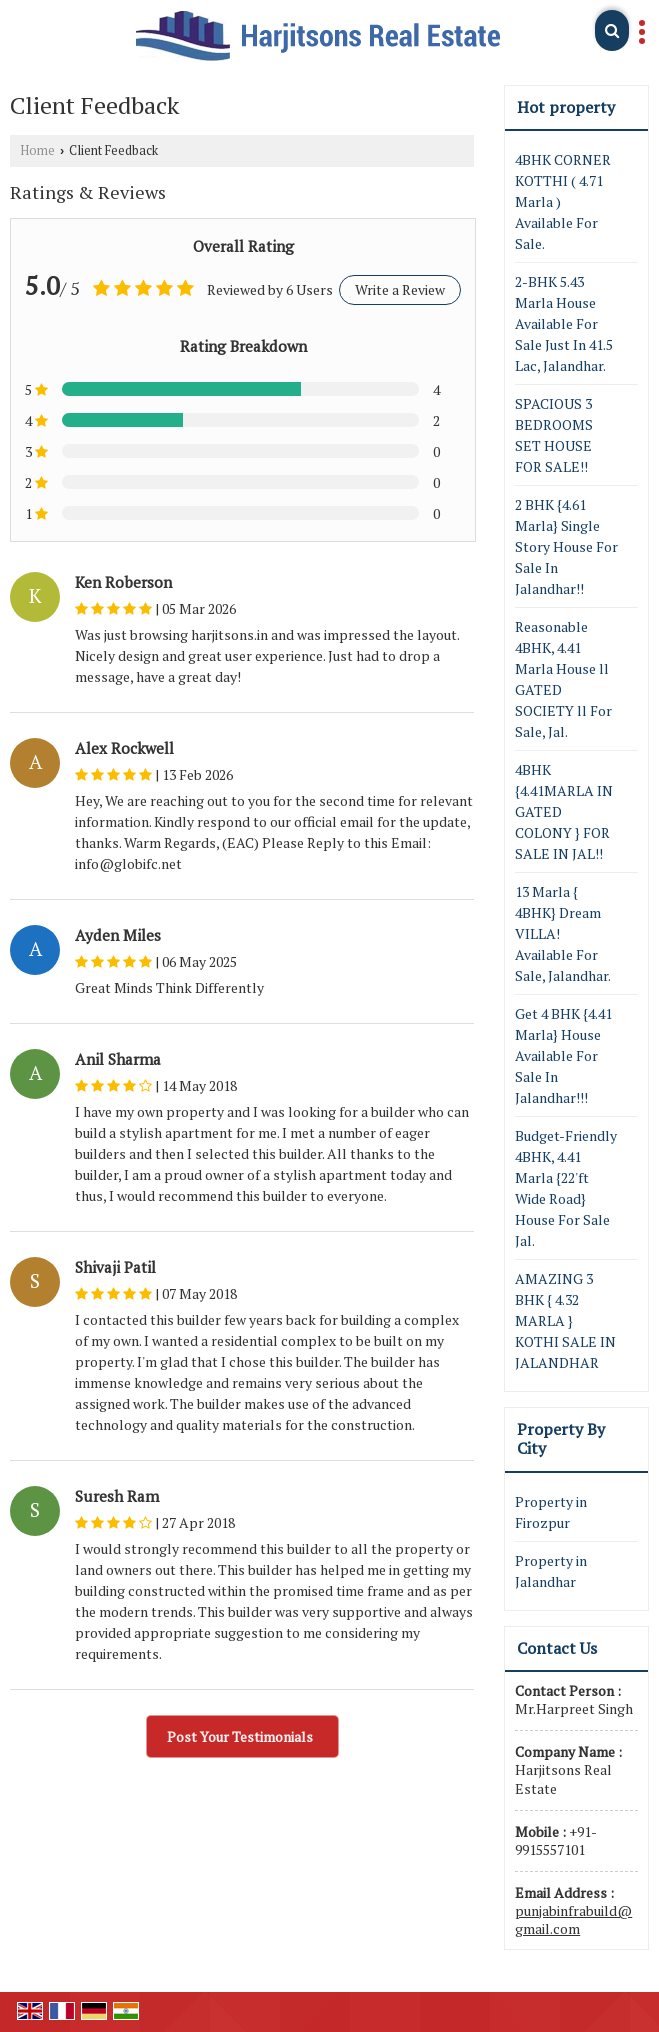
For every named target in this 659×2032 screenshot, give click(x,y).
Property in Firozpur (551, 1512)
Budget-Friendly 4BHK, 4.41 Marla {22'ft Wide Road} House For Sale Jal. (566, 1188)
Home (37, 150)
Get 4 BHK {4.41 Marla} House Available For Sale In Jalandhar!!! (563, 1055)
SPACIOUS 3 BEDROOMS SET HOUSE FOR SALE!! (554, 435)
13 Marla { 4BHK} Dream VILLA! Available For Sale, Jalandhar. (563, 933)
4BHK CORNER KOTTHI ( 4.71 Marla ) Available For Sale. (563, 201)
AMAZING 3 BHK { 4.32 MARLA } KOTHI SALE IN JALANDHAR (565, 1320)
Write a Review (400, 289)
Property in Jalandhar (551, 1571)
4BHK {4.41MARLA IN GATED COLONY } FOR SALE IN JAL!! (564, 811)
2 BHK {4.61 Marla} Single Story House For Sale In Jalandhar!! (566, 546)
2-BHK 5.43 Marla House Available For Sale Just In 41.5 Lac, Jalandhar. (564, 323)
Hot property (566, 107)
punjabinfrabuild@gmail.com (573, 1919)
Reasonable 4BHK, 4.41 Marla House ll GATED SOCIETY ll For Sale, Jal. (563, 679)
